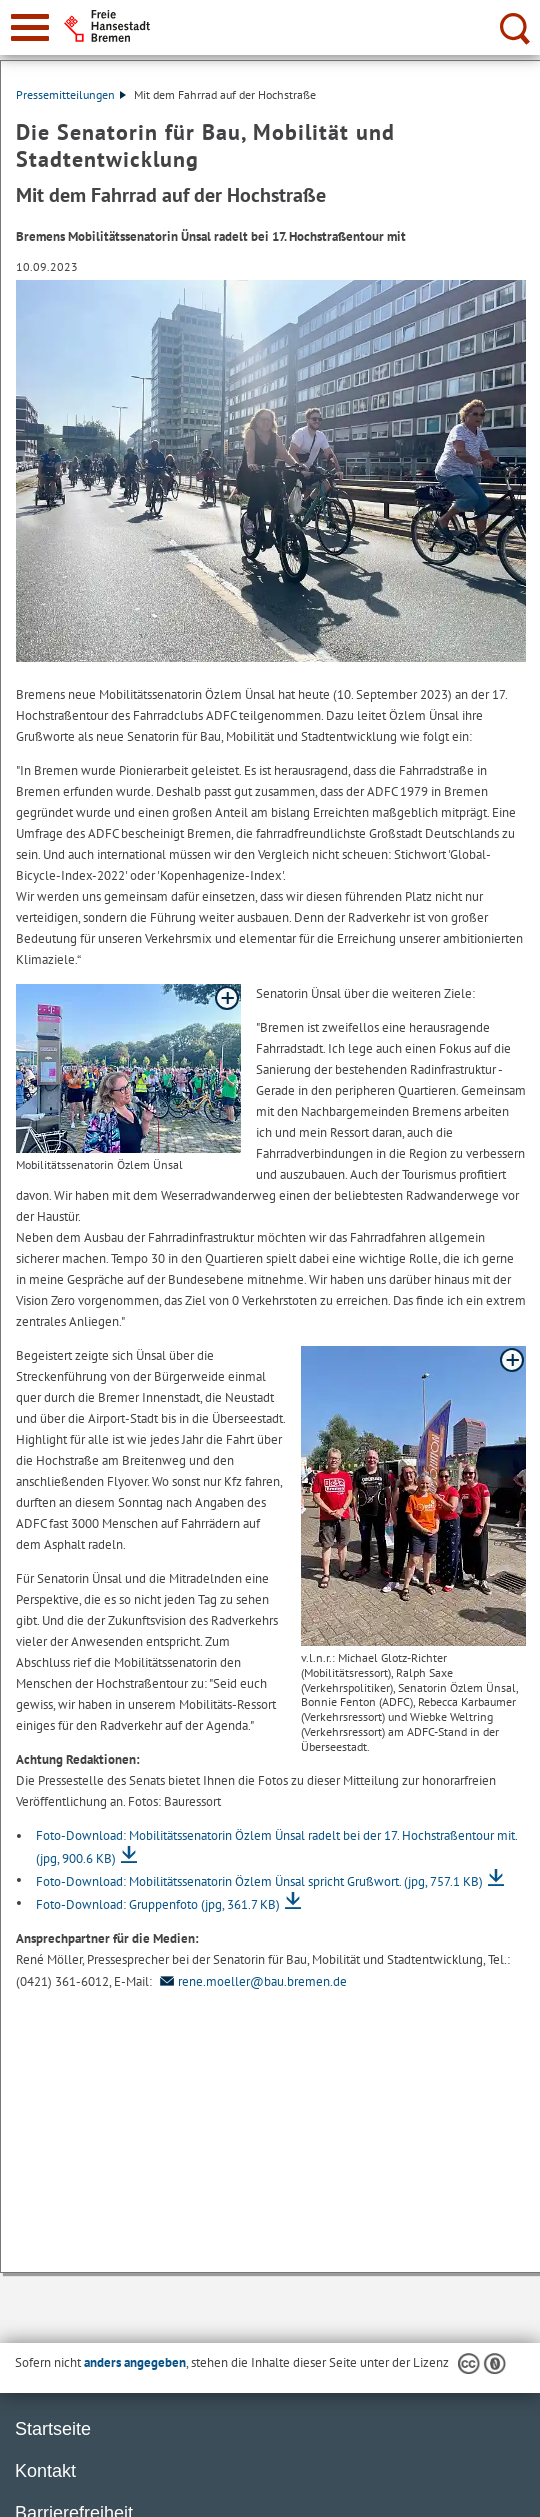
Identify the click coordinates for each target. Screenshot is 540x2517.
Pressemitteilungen (71, 94)
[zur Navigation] (30, 27)
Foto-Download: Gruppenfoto (158, 1904)
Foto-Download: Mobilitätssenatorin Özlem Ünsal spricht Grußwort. (259, 1881)
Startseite (53, 2429)
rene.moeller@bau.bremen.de (251, 1981)
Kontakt (45, 2471)
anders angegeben (135, 2362)
